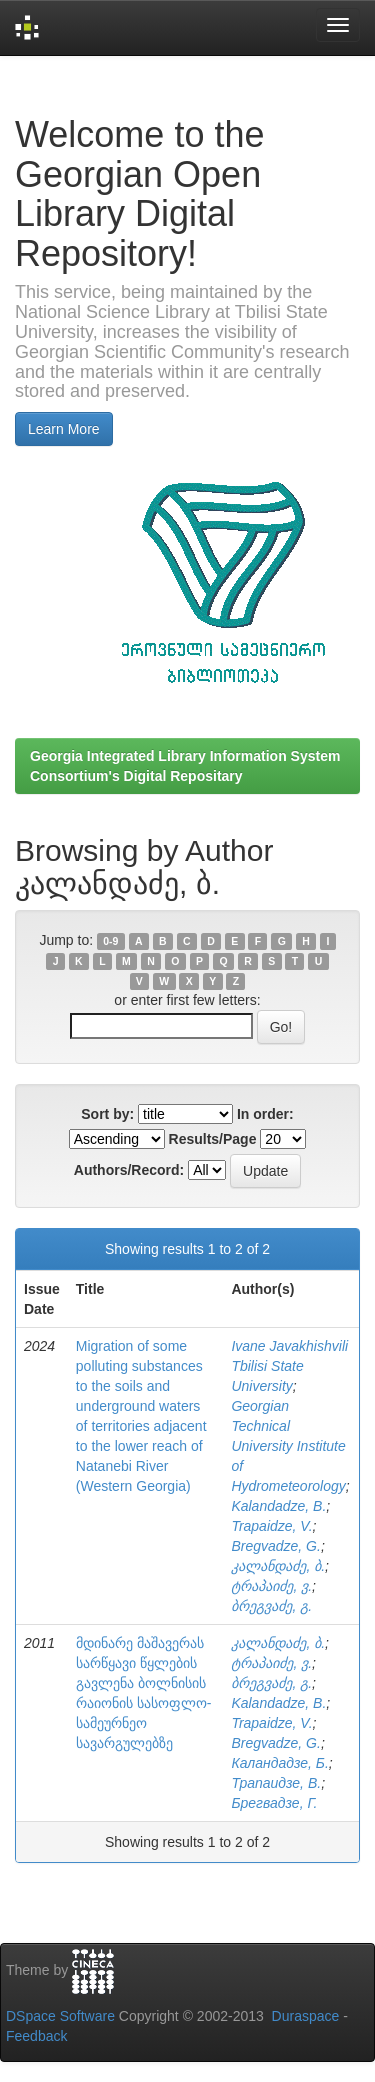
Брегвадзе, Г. (274, 1803)
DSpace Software (60, 2016)
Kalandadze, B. (278, 1506)
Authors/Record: (129, 1170)
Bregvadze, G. (276, 1546)
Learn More (64, 429)
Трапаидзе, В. (276, 1783)
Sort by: (107, 1114)
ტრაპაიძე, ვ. (271, 1586)
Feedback (36, 2036)
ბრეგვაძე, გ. (271, 1606)
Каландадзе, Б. (279, 1763)
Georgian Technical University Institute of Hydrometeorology (288, 1446)
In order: (265, 1114)
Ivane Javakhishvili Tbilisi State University (289, 1366)
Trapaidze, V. (271, 1526)
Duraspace (306, 2016)
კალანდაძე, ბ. (278, 1566)
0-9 (110, 941)
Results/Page (213, 1139)
